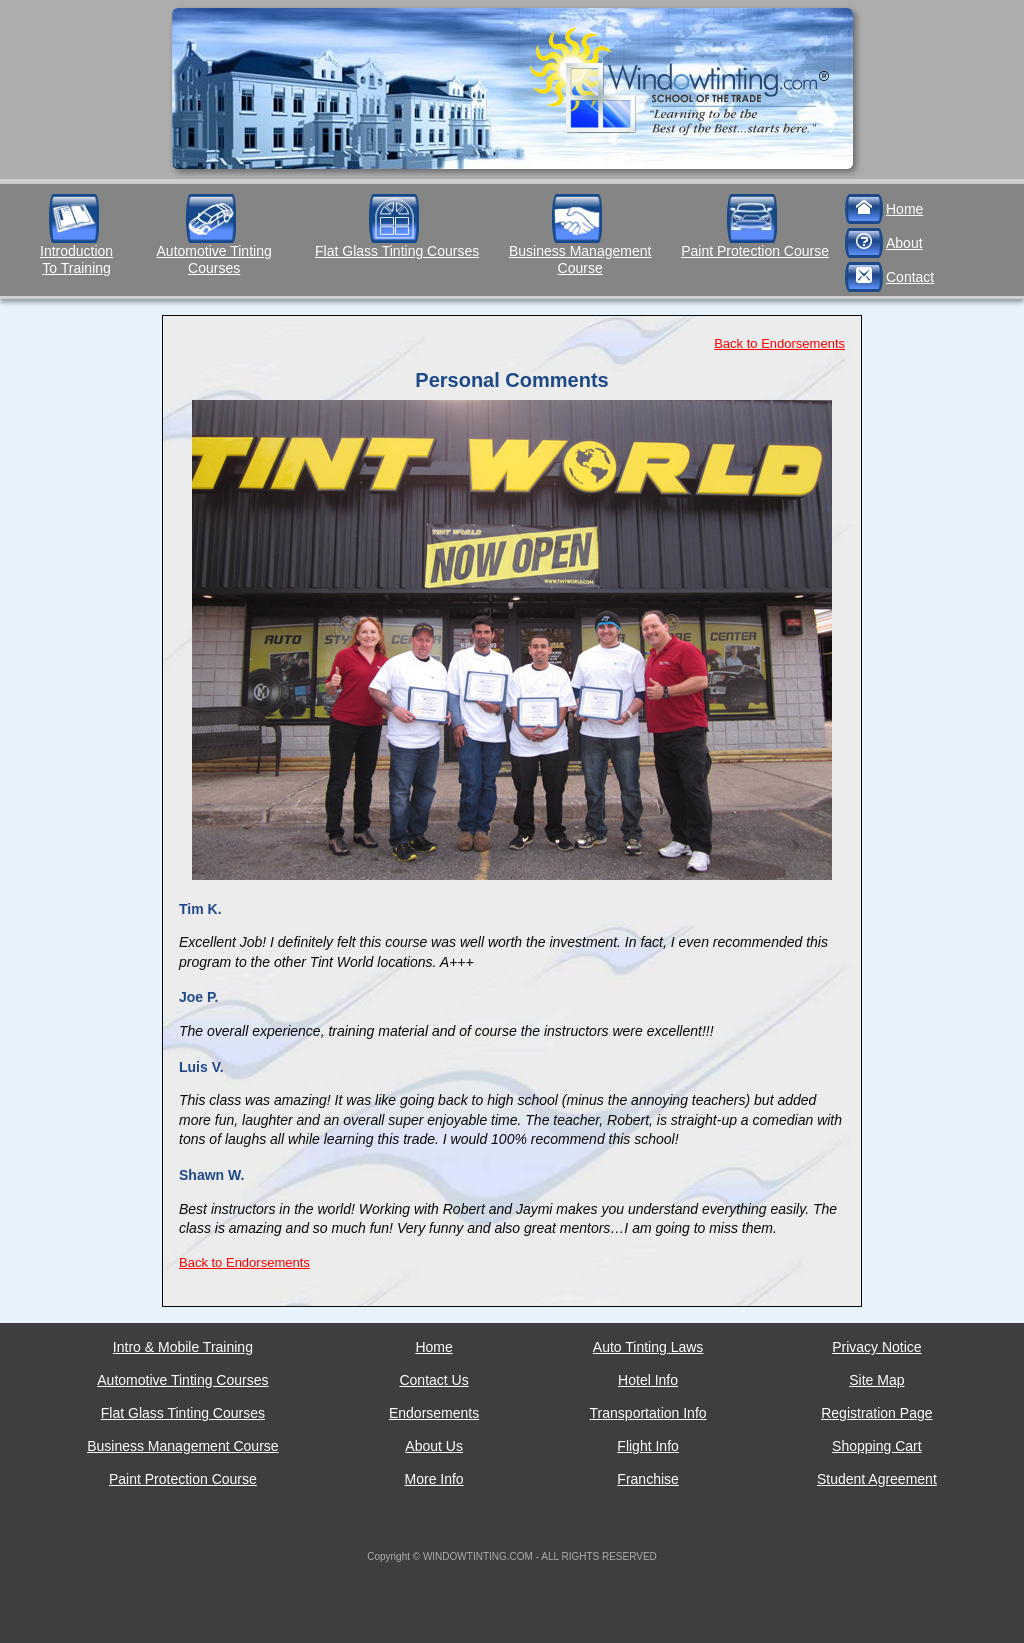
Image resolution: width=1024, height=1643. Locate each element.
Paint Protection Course (755, 251)
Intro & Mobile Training (183, 1347)
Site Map (876, 1380)
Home (904, 209)
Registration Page (876, 1413)
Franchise (647, 1479)
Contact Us (433, 1380)
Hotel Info (648, 1380)
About (904, 243)
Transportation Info (648, 1413)
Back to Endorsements (779, 343)
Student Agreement (877, 1479)
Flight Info (647, 1446)
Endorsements (434, 1413)
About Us (434, 1446)
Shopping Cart (877, 1446)
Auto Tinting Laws (648, 1347)
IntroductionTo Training (76, 259)
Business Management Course (580, 259)
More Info (434, 1479)
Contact (910, 277)
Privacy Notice (876, 1347)
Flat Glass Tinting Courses (397, 251)
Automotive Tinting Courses (214, 259)
